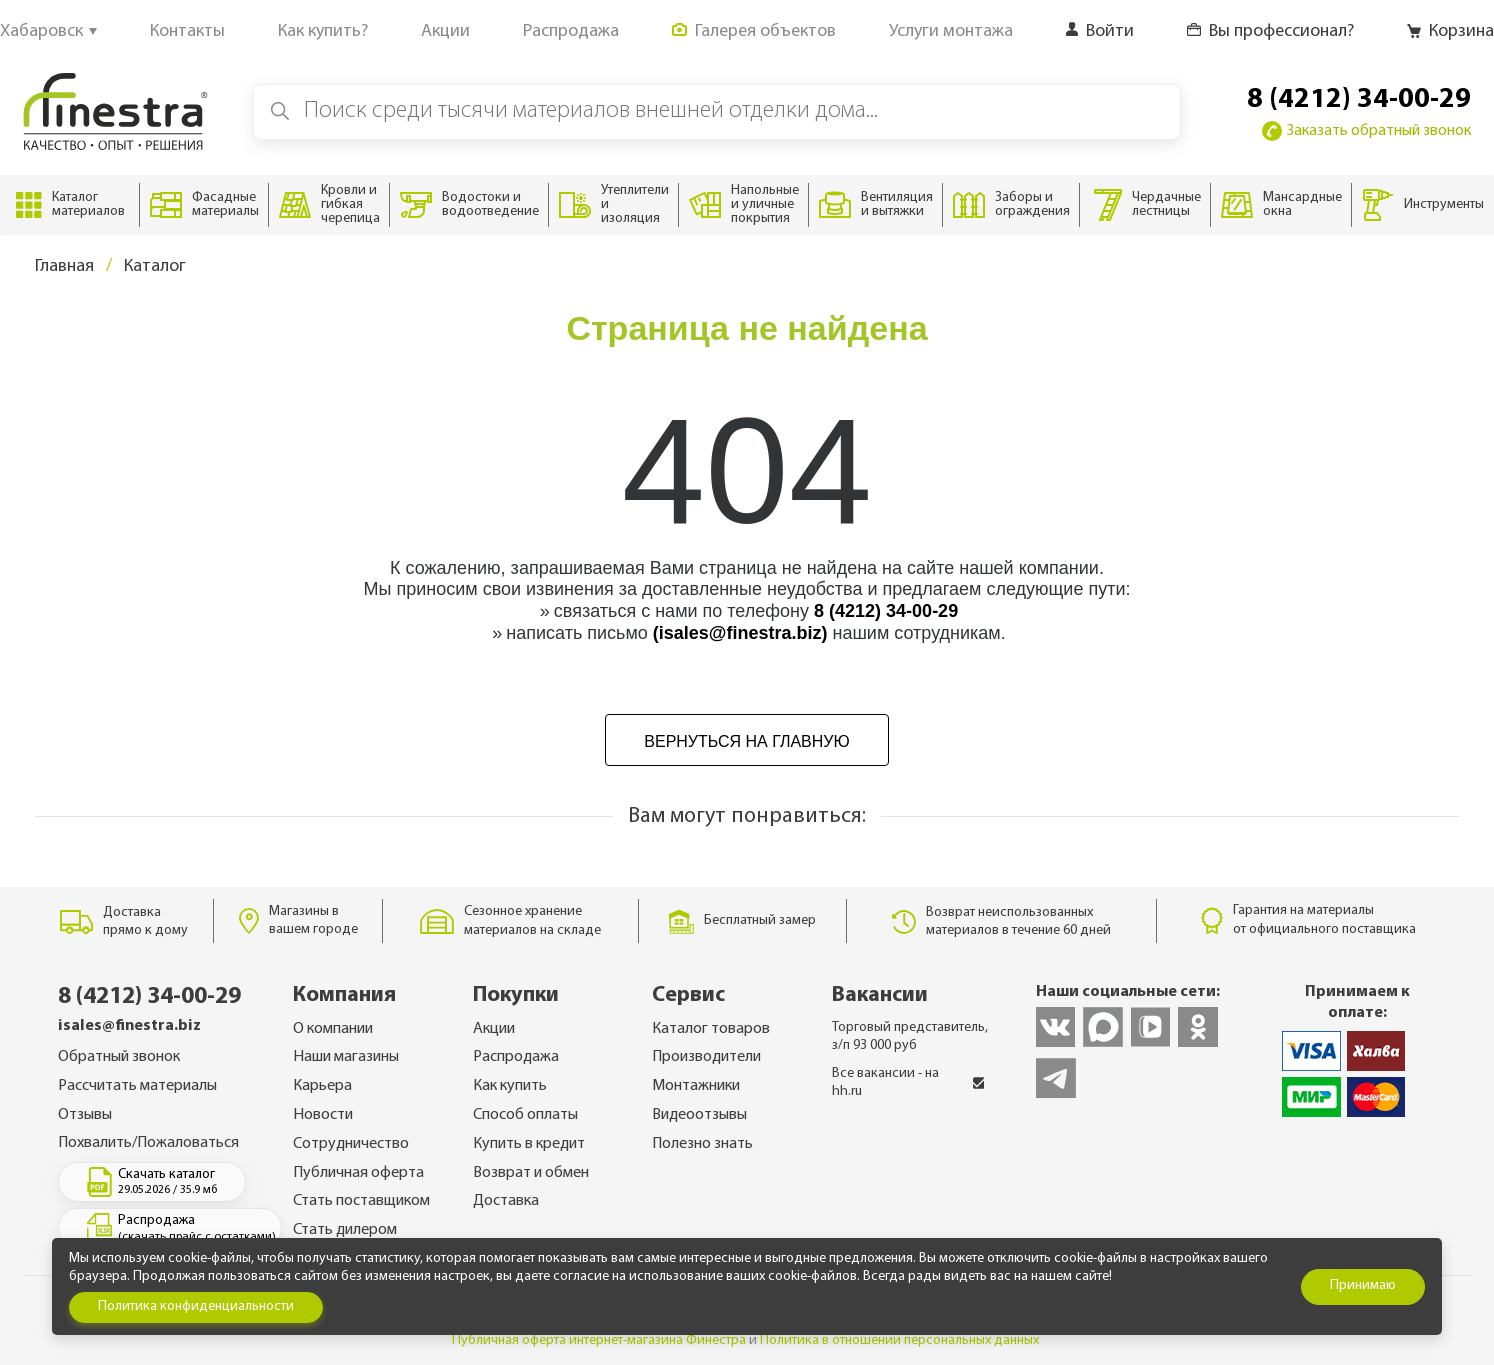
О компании (333, 1029)
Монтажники (696, 1086)
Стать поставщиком (361, 1201)
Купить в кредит (529, 1144)
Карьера (322, 1086)
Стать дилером (345, 1230)
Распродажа (516, 1057)
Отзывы (85, 1115)
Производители (706, 1057)
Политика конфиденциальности (196, 1306)
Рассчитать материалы (137, 1086)
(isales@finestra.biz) (740, 633)
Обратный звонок (119, 1057)
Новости (323, 1115)
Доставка (506, 1201)
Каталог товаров (711, 1029)
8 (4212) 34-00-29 (1359, 100)
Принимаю (1363, 1285)
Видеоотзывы (699, 1115)
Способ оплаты (525, 1115)
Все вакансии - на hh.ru (908, 1082)
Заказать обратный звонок (1366, 131)
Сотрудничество (351, 1144)
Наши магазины (346, 1057)
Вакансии (880, 995)
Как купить (510, 1086)
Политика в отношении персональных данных (899, 1340)
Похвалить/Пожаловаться (148, 1143)
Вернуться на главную (746, 741)
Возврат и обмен (531, 1173)
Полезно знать (702, 1144)
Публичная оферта (358, 1173)
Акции (494, 1029)
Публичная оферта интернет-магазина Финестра (599, 1340)
